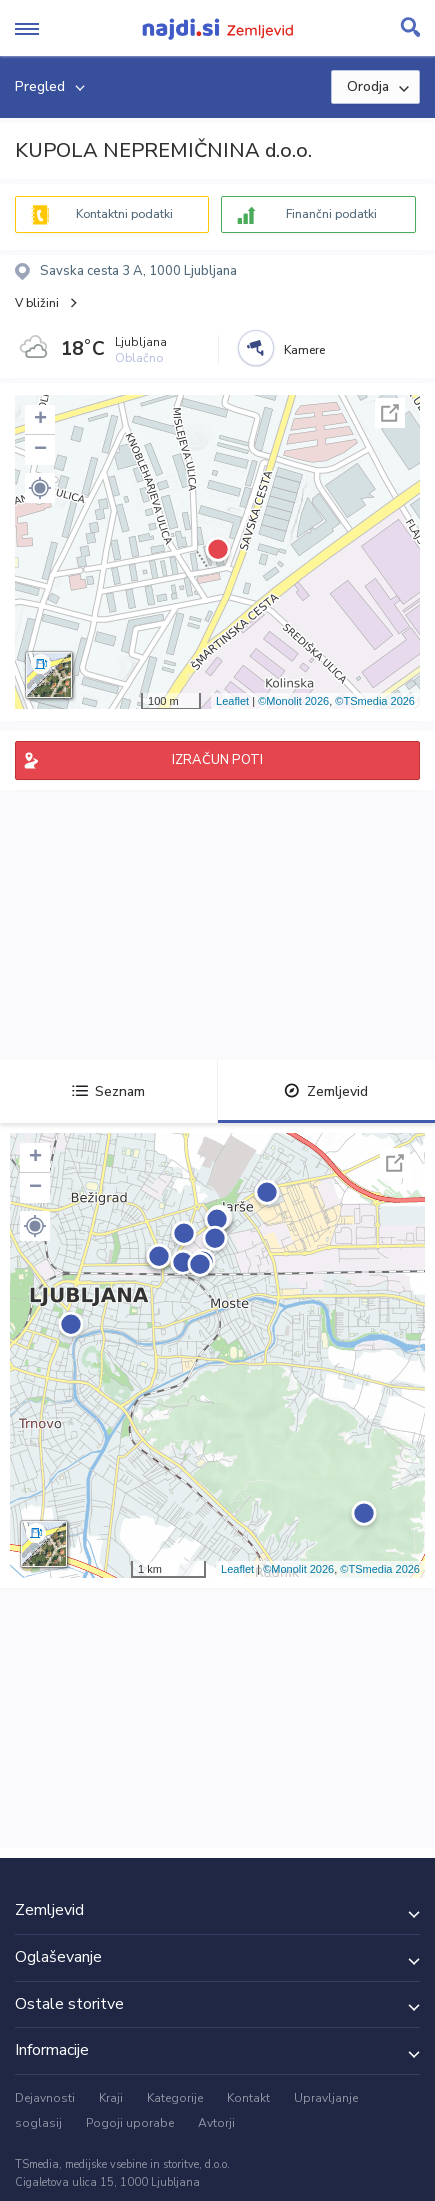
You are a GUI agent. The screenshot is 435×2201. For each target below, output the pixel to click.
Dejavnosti (45, 2098)
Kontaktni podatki (124, 214)
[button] (40, 488)
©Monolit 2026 (293, 701)
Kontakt (248, 2098)
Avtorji (216, 2123)
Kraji (111, 2098)
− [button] (40, 450)
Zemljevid (326, 1091)
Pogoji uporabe (130, 2123)
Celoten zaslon (390, 413)
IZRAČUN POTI (217, 760)
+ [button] (40, 420)
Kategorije (175, 2098)
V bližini (37, 303)
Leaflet (232, 701)
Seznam (108, 1091)
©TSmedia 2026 (375, 701)
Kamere (304, 350)
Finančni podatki (331, 214)
